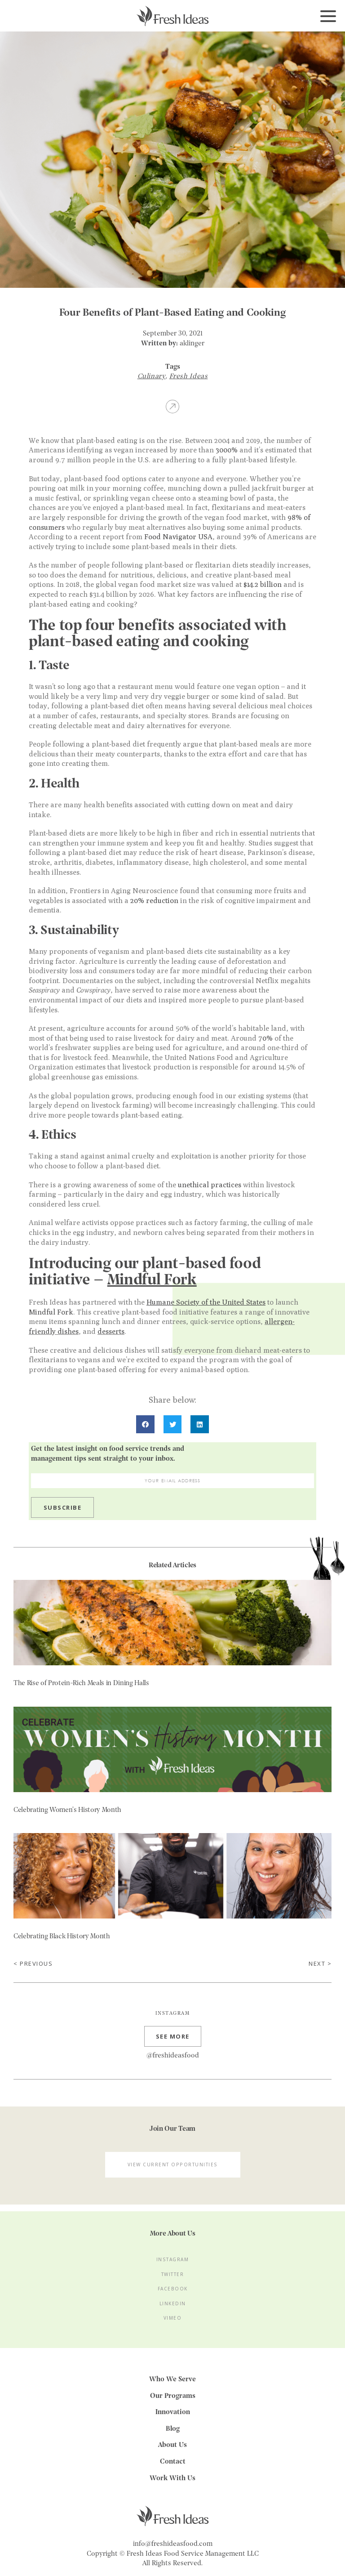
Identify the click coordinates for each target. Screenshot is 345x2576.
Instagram (172, 2262)
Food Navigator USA (178, 536)
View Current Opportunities (173, 2167)
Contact (173, 2461)
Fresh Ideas (188, 376)
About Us (172, 2445)
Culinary (151, 376)
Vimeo (173, 2320)
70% (265, 1038)
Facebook (173, 2291)
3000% (227, 450)
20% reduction (154, 900)
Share (172, 406)
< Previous (33, 1964)
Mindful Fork (51, 1312)
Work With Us (172, 2478)
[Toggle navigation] (328, 16)
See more (173, 2039)
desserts (110, 1331)
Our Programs (172, 2396)
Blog (173, 2429)
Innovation (172, 2412)
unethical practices (209, 1185)
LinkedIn (172, 2306)
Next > (320, 1964)
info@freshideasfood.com (172, 2544)
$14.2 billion (262, 584)
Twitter (172, 2277)
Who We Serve (172, 2379)
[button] (145, 1424)
